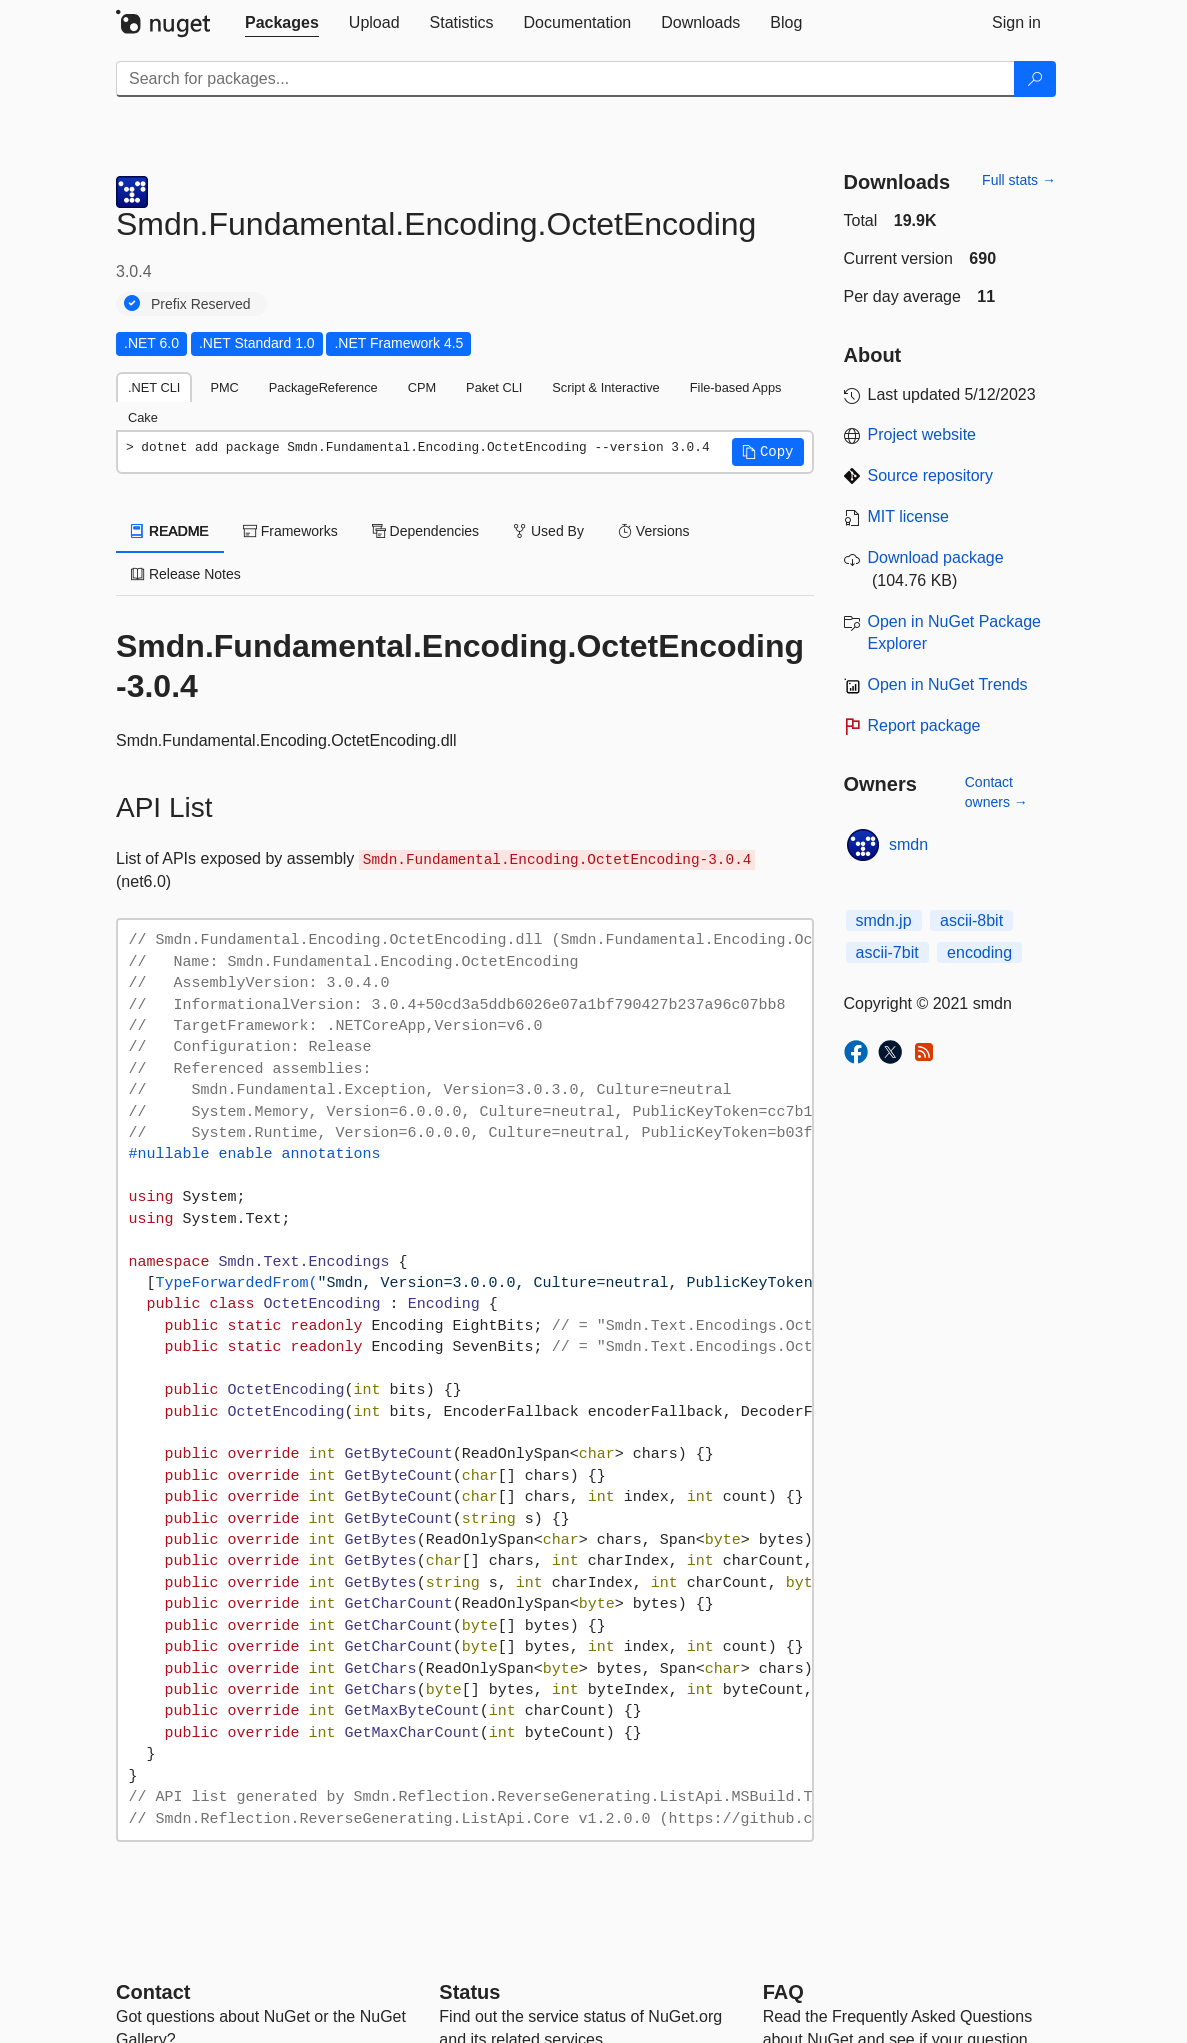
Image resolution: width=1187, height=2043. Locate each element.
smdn (908, 844)
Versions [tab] (654, 531)
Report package (924, 725)
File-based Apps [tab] (736, 387)
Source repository (930, 475)
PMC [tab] (224, 387)
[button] (768, 452)
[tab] (282, 23)
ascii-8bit (971, 920)
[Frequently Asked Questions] (783, 1992)
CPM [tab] (422, 387)
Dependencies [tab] (425, 531)
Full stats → (1019, 180)
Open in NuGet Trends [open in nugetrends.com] (948, 684)
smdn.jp (884, 920)
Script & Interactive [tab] (605, 387)
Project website (922, 434)
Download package (936, 557)
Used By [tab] (548, 531)
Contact (153, 1992)
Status (469, 1992)
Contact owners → (996, 792)
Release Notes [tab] (186, 574)
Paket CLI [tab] (494, 387)
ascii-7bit (887, 952)
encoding (979, 952)
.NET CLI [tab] (154, 387)
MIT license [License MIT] (909, 516)
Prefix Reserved (201, 304)
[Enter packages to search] (565, 79)
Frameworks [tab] (290, 531)
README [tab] (170, 531)
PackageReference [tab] (323, 387)
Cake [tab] (143, 417)
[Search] (1035, 79)
